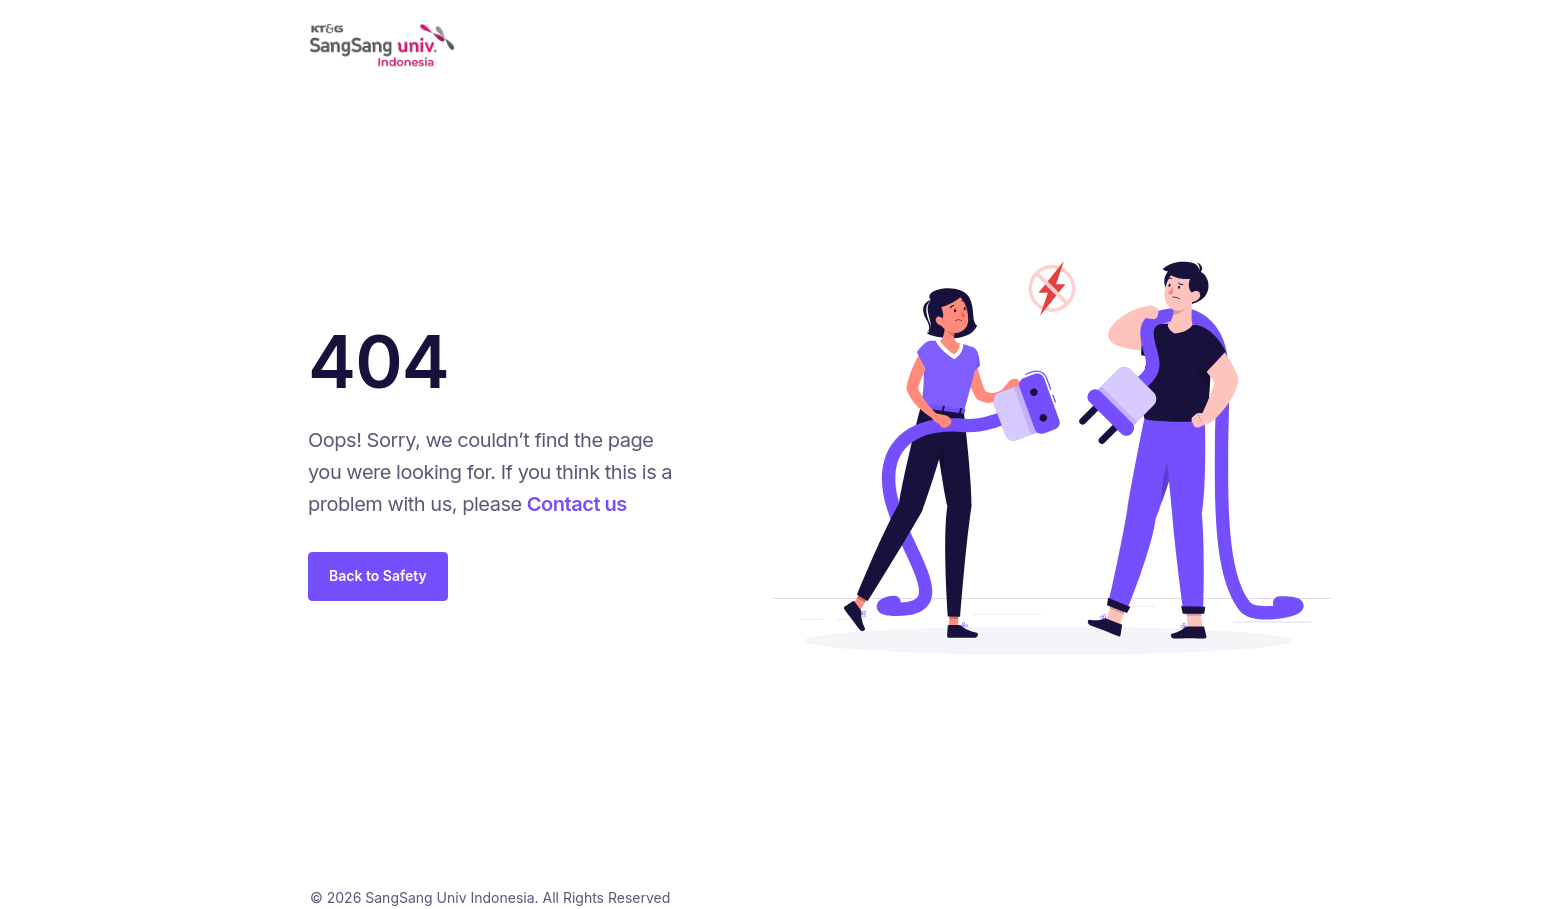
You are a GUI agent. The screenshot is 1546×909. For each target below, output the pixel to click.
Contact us (577, 504)
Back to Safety (378, 575)
